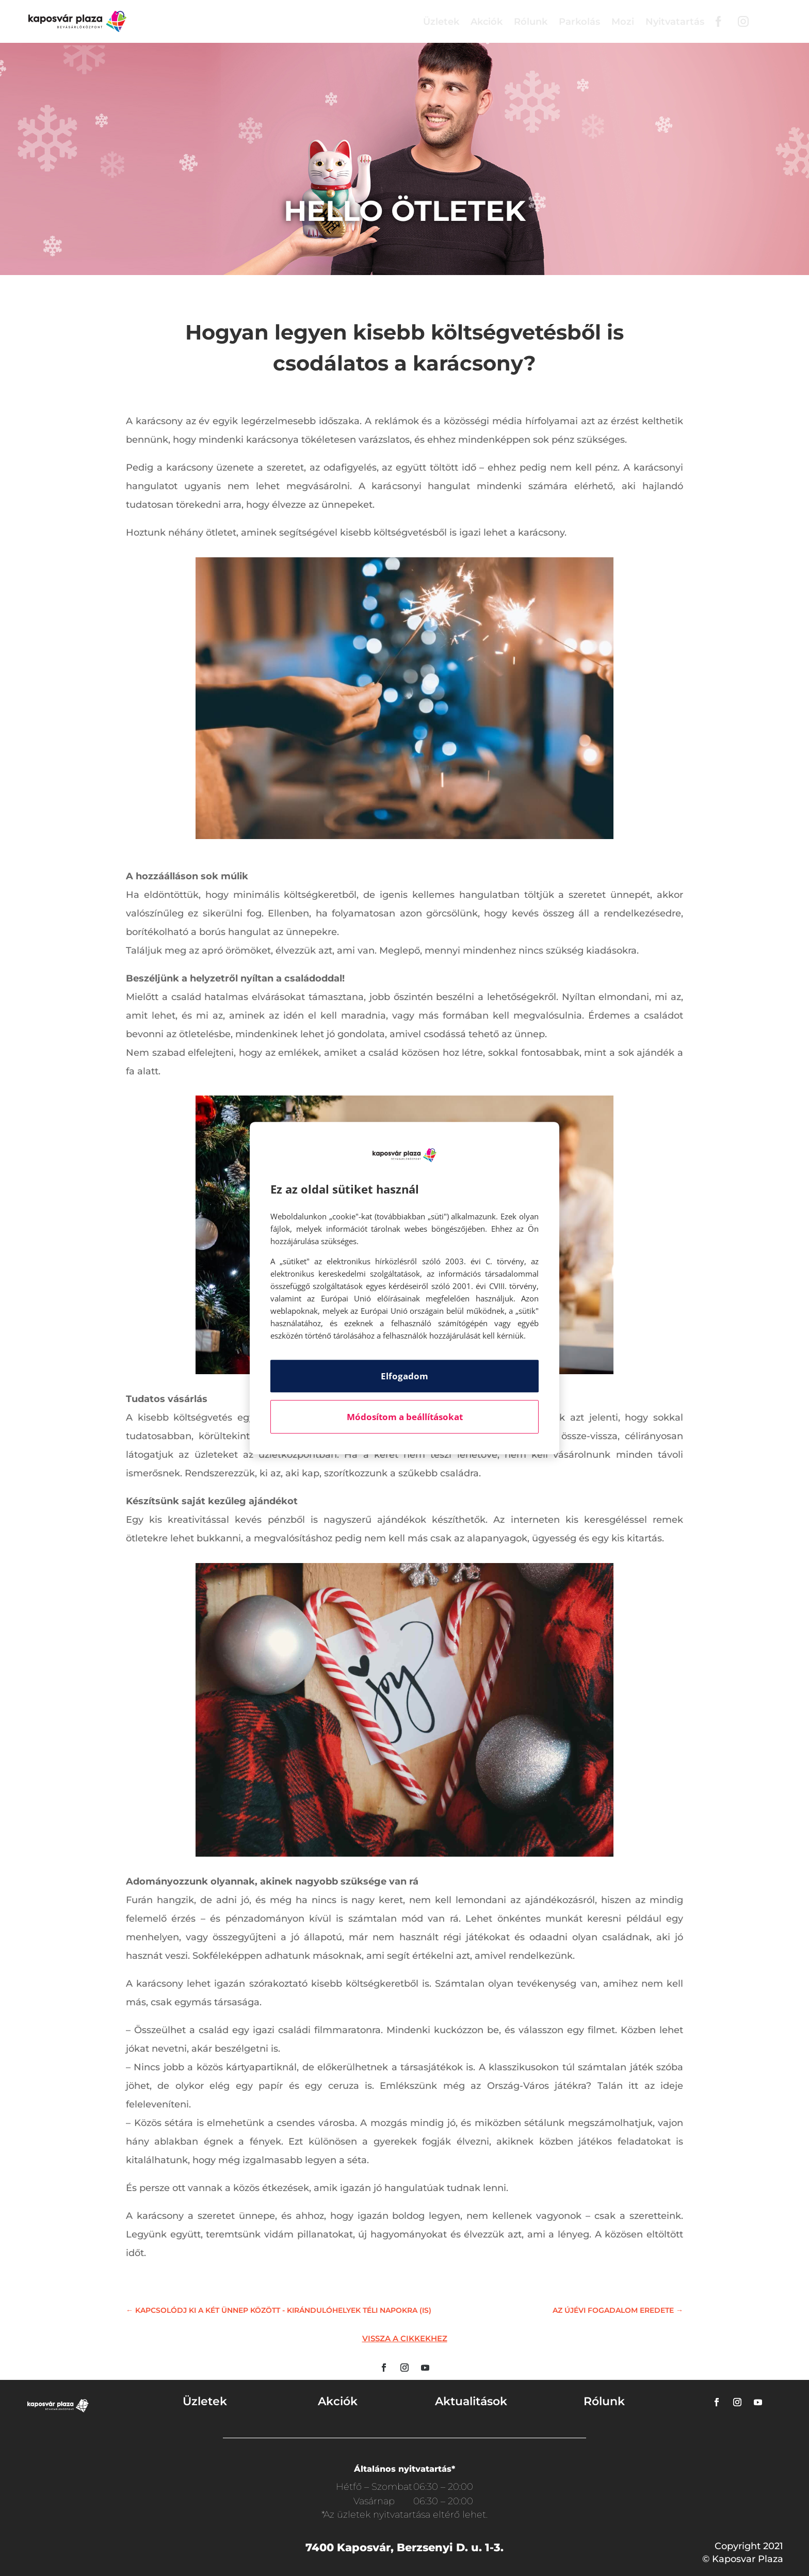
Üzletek (441, 21)
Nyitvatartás (674, 21)
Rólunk (530, 21)
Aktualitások (471, 2401)
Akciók (487, 21)
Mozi (622, 21)
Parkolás (579, 21)
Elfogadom (404, 1376)
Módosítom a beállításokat (405, 1417)
